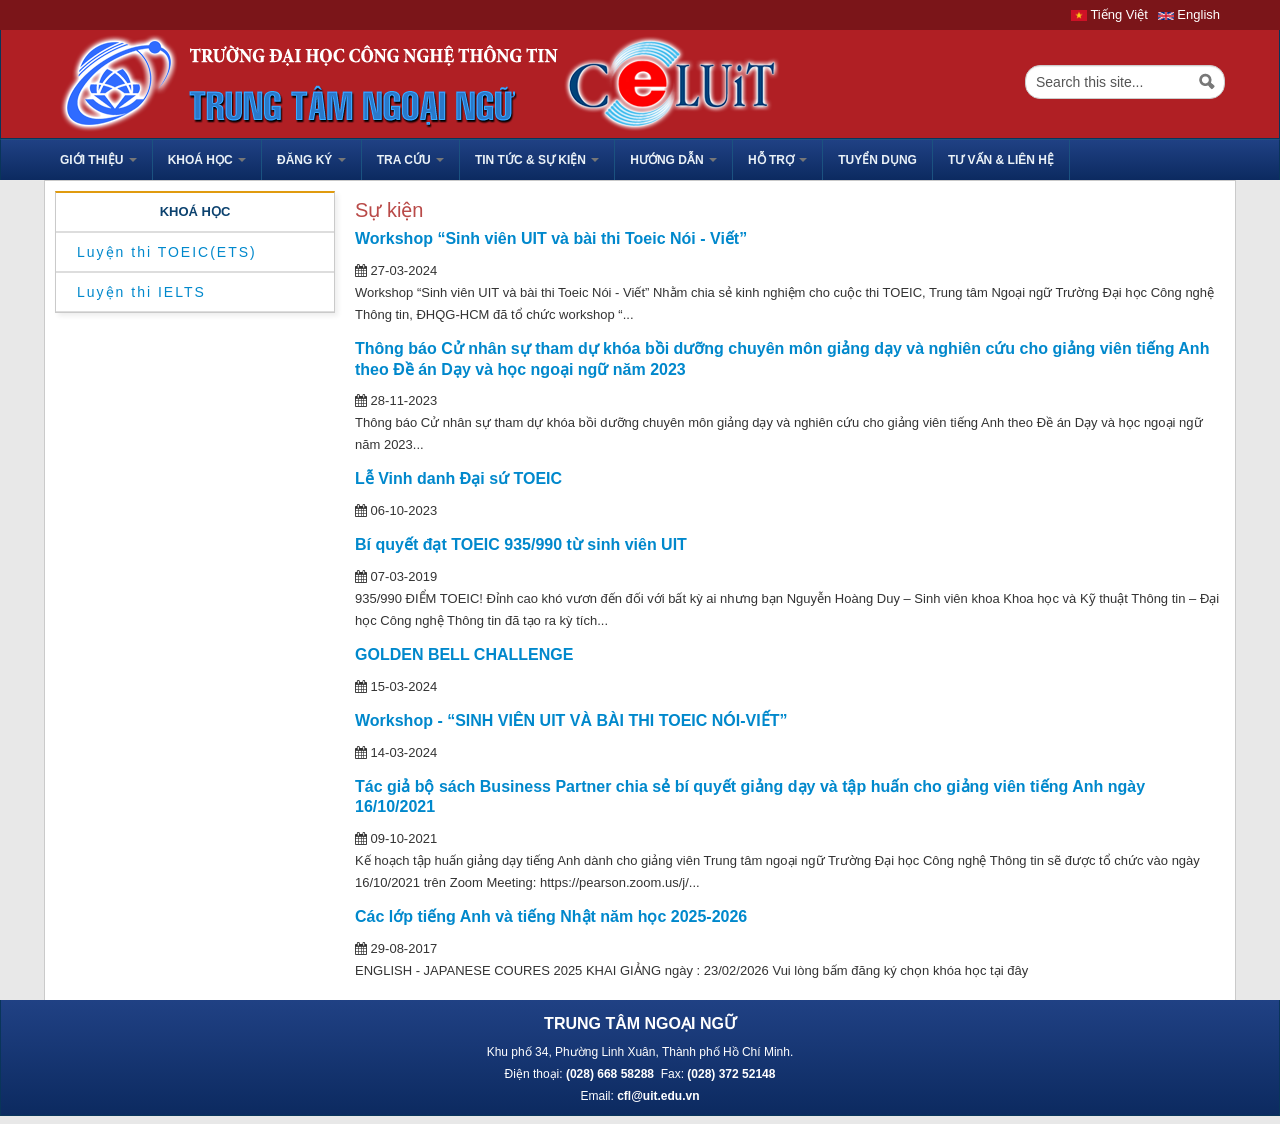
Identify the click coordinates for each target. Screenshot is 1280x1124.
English (1189, 14)
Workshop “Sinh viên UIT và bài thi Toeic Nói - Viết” (551, 238)
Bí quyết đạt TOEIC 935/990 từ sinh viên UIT (521, 544)
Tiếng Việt (1109, 14)
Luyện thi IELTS (141, 292)
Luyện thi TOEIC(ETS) (167, 252)
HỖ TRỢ (777, 160)
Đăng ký (311, 160)
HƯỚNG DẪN (673, 160)
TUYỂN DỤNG (877, 160)
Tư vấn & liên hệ (1001, 160)
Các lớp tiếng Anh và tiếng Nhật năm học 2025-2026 (551, 916)
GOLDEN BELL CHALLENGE (464, 654)
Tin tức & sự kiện (537, 160)
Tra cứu (410, 160)
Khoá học (207, 160)
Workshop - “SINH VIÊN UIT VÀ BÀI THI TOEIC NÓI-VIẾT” (571, 720)
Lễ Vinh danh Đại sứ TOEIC (458, 478)
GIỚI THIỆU (98, 160)
